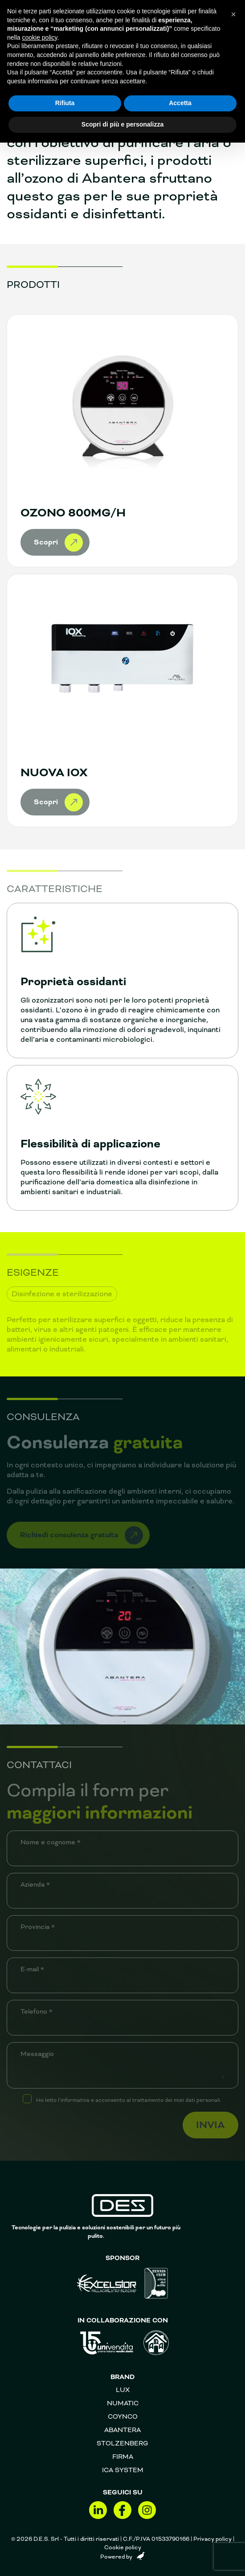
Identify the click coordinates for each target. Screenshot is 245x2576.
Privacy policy (212, 2539)
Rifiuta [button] (65, 102)
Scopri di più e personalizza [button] (122, 124)
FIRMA (122, 2457)
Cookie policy (122, 2547)
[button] (233, 14)
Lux (123, 2390)
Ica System (122, 2470)
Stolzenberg (122, 2443)
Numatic (123, 2403)
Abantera (122, 2430)
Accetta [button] (180, 102)
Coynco (123, 2416)
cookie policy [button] (39, 37)
